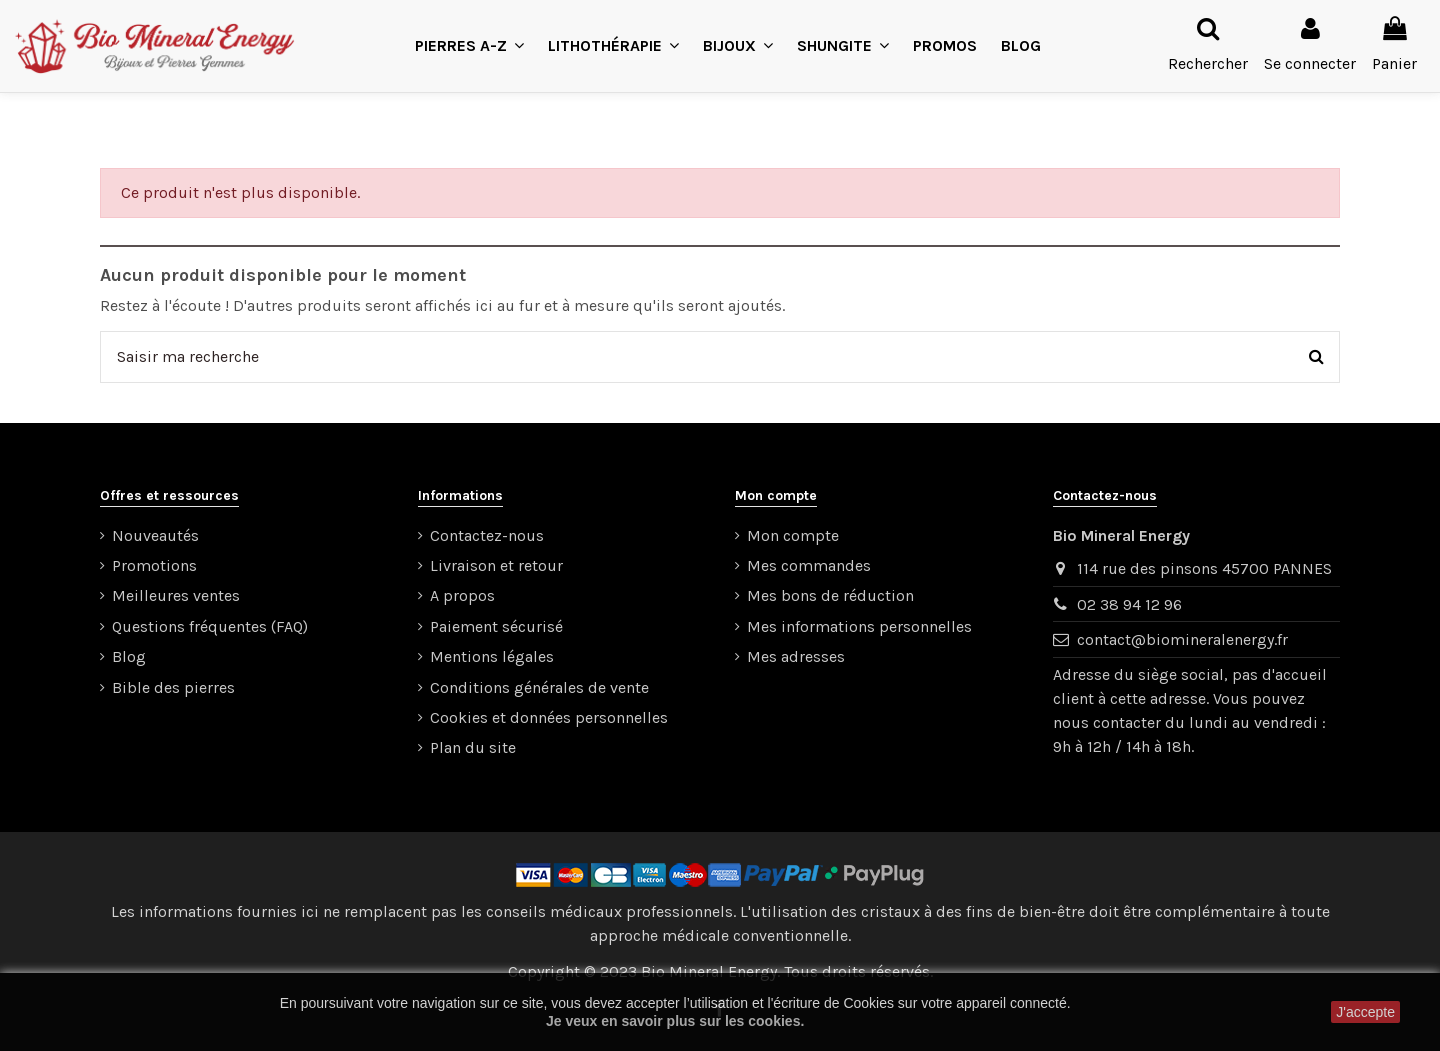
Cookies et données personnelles (549, 717)
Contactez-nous (487, 535)
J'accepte (1365, 1012)
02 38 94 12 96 (1129, 604)
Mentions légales (492, 656)
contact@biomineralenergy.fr (1182, 639)
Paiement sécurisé (496, 626)
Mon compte (793, 535)
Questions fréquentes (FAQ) (210, 626)
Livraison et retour (496, 565)
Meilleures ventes (176, 595)
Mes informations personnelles (859, 626)
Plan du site (473, 747)
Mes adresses (796, 656)
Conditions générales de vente (539, 687)
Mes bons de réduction (830, 595)
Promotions (154, 565)
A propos (462, 595)
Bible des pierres (173, 687)
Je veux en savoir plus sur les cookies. (675, 1021)
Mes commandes (809, 565)
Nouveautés (155, 535)
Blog (129, 656)
